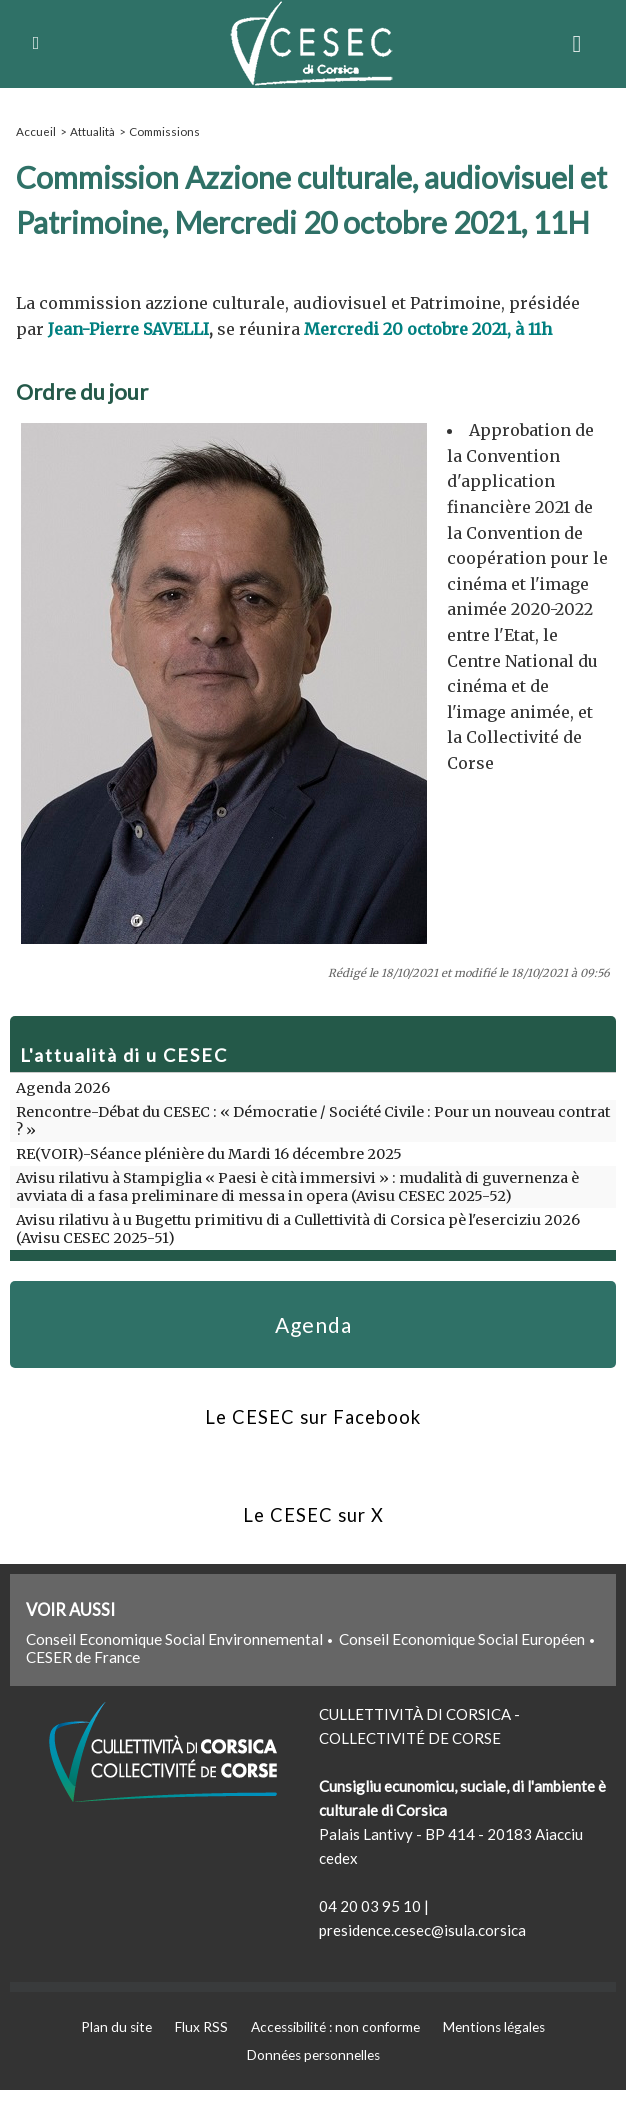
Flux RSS (194, 2050)
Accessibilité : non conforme (336, 2050)
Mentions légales (505, 2050)
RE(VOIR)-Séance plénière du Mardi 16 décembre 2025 (205, 1153)
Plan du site (104, 2050)
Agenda (313, 1329)
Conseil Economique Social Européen (462, 1662)
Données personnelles (313, 2079)
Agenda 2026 (62, 1087)
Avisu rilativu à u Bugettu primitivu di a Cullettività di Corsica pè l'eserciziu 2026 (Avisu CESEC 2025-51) (310, 1228)
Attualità (91, 130)
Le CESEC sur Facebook (313, 1431)
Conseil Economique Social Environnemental (174, 1662)
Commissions (161, 130)
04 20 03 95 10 (370, 1929)
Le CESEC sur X (313, 1535)
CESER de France (83, 1680)
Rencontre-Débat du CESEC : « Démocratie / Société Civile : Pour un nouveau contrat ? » (308, 1120)
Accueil (35, 130)
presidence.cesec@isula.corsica (422, 1953)
